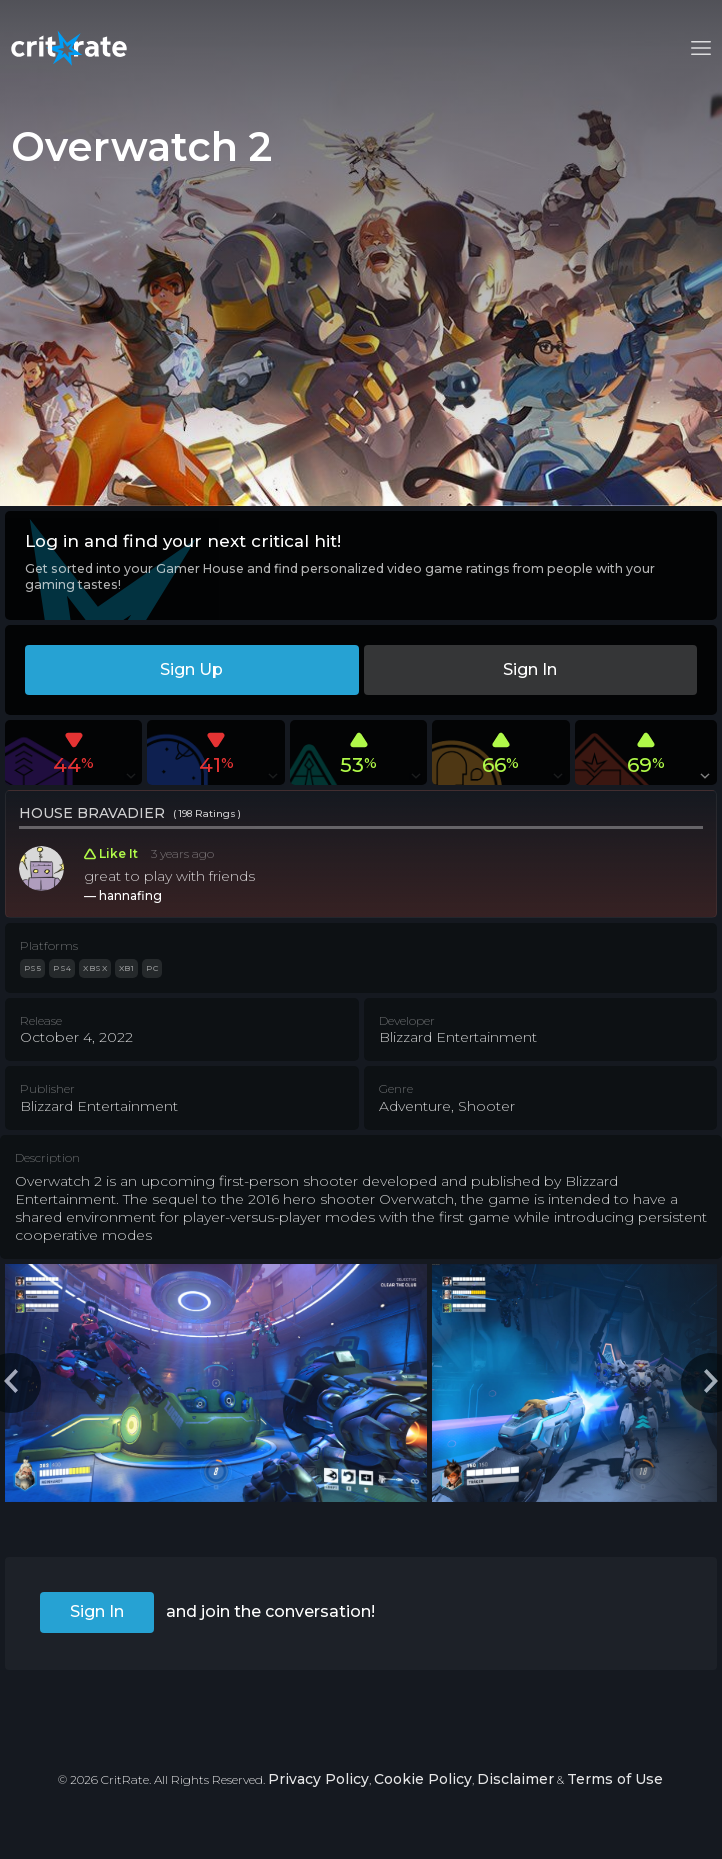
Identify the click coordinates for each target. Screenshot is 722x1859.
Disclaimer (515, 1779)
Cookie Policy (423, 1779)
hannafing (130, 895)
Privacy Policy (318, 1779)
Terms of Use (615, 1779)
